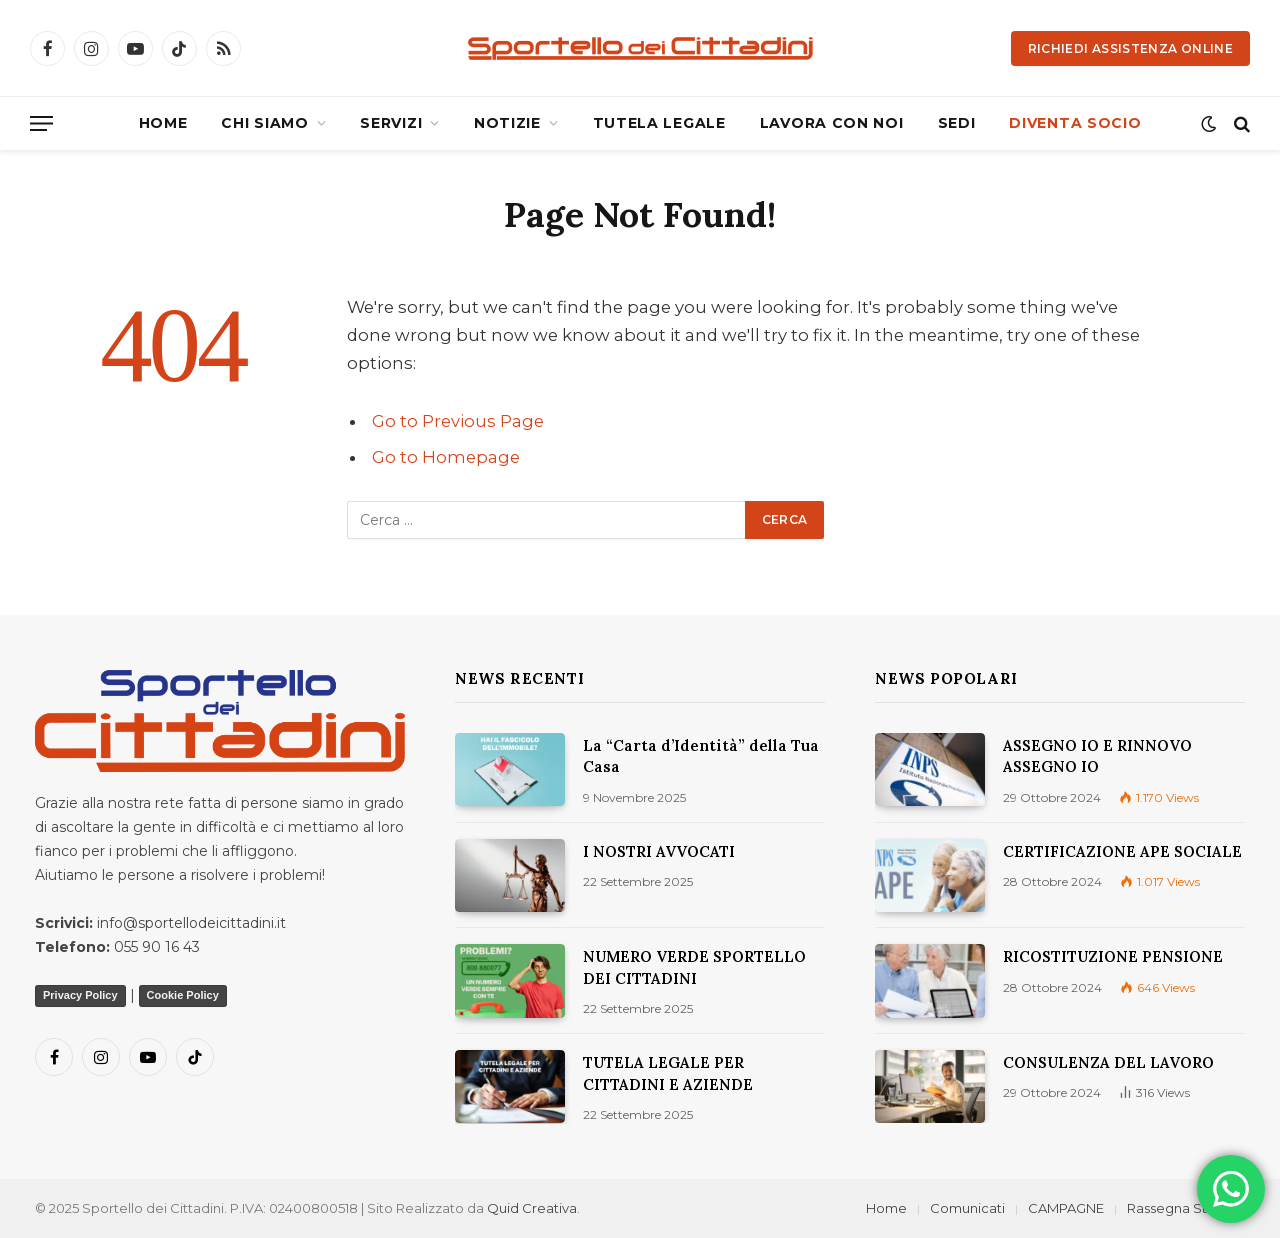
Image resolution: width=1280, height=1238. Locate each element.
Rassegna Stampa (1186, 1208)
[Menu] (41, 123)
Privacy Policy (80, 995)
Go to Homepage (446, 457)
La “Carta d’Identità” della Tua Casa (701, 756)
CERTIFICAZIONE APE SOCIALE (1122, 851)
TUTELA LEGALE (659, 123)
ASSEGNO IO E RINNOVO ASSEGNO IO (1097, 756)
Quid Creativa (532, 1208)
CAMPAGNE (1066, 1208)
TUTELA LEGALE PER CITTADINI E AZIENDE (668, 1073)
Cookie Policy (183, 995)
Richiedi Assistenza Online (1130, 48)
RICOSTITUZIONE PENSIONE (1113, 956)
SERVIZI (391, 123)
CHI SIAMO (264, 123)
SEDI (957, 123)
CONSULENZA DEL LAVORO (1108, 1062)
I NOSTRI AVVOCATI (659, 851)
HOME (163, 123)
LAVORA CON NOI (832, 123)
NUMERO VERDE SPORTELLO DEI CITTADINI (694, 967)
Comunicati (967, 1208)
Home (886, 1208)
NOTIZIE (507, 123)
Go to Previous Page (458, 421)
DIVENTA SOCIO (1075, 123)
